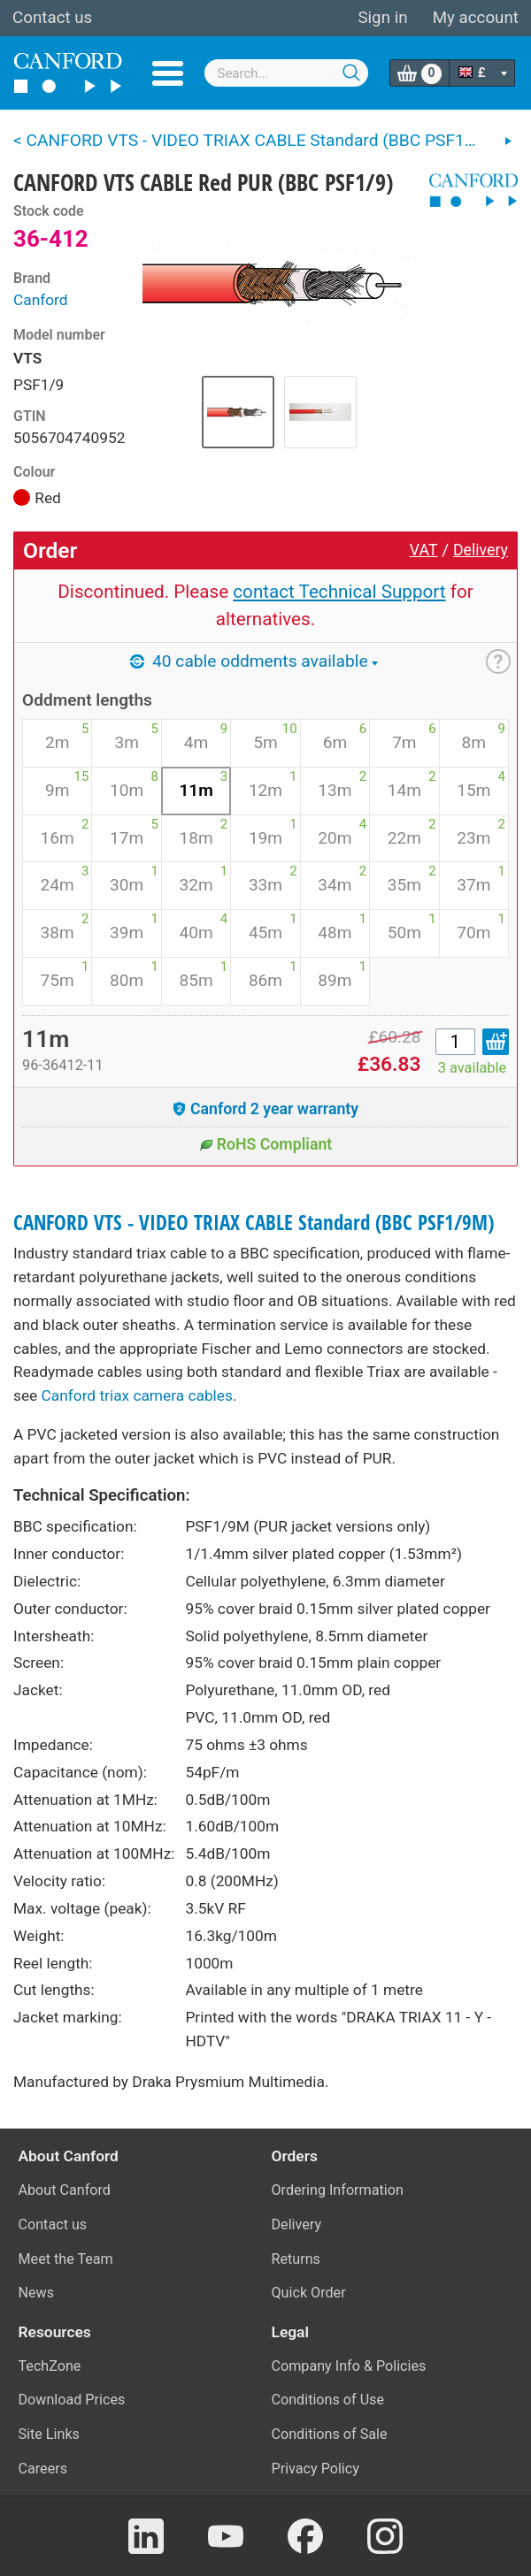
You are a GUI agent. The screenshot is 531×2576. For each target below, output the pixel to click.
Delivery (480, 550)
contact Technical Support (339, 591)
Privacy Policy (315, 2468)
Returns (296, 2259)
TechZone (50, 2366)
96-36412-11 (63, 1065)
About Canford (65, 2190)
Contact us (52, 17)
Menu (167, 73)
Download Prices (72, 2399)
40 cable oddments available (253, 661)
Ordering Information (338, 2190)
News (37, 2292)
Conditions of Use (328, 2399)
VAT (424, 550)
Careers (43, 2468)
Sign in (382, 17)
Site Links (49, 2434)
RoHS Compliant (266, 1144)
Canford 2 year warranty (265, 1109)
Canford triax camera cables (137, 1395)
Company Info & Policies (349, 2366)
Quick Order (309, 2292)
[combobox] (286, 73)
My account (476, 17)
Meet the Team (66, 2259)
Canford (40, 300)
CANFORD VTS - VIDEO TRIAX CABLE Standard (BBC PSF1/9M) (253, 1222)
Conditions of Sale (330, 2434)
